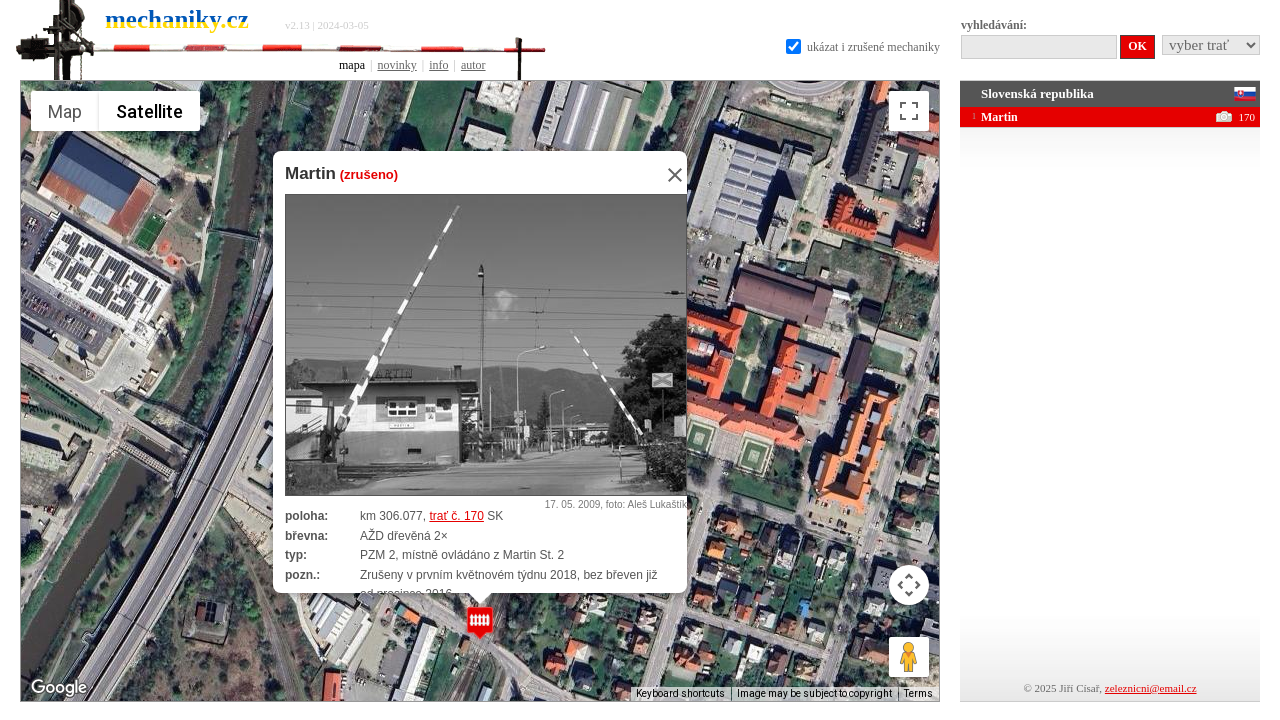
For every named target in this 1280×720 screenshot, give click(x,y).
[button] (480, 622)
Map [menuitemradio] (65, 111)
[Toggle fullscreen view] (909, 111)
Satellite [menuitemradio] (149, 111)
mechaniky (177, 19)
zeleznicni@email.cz (1151, 688)
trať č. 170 (456, 516)
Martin (310, 173)
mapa (352, 65)
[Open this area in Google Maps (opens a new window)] (59, 688)
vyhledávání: (994, 25)
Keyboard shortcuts (680, 693)
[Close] (669, 175)
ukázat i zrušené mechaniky (863, 47)
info (438, 65)
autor (473, 65)
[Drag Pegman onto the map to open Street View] (909, 657)
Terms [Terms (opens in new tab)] (918, 693)
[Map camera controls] (909, 585)
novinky (396, 65)
